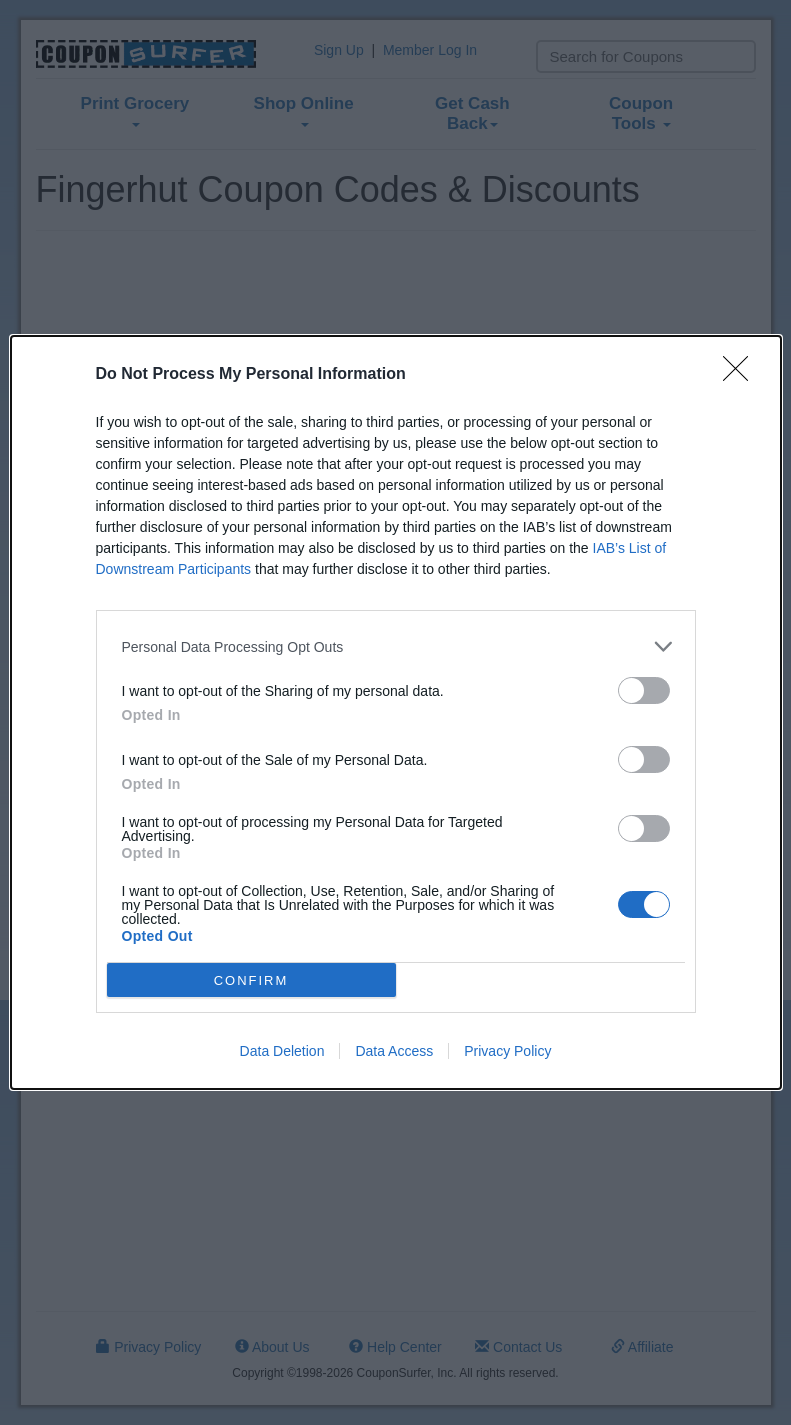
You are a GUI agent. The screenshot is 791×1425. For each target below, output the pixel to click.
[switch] (644, 690)
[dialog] (396, 712)
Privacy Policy (507, 1051)
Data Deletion (282, 1051)
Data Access (394, 1051)
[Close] (742, 375)
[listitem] (396, 646)
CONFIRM (251, 980)
